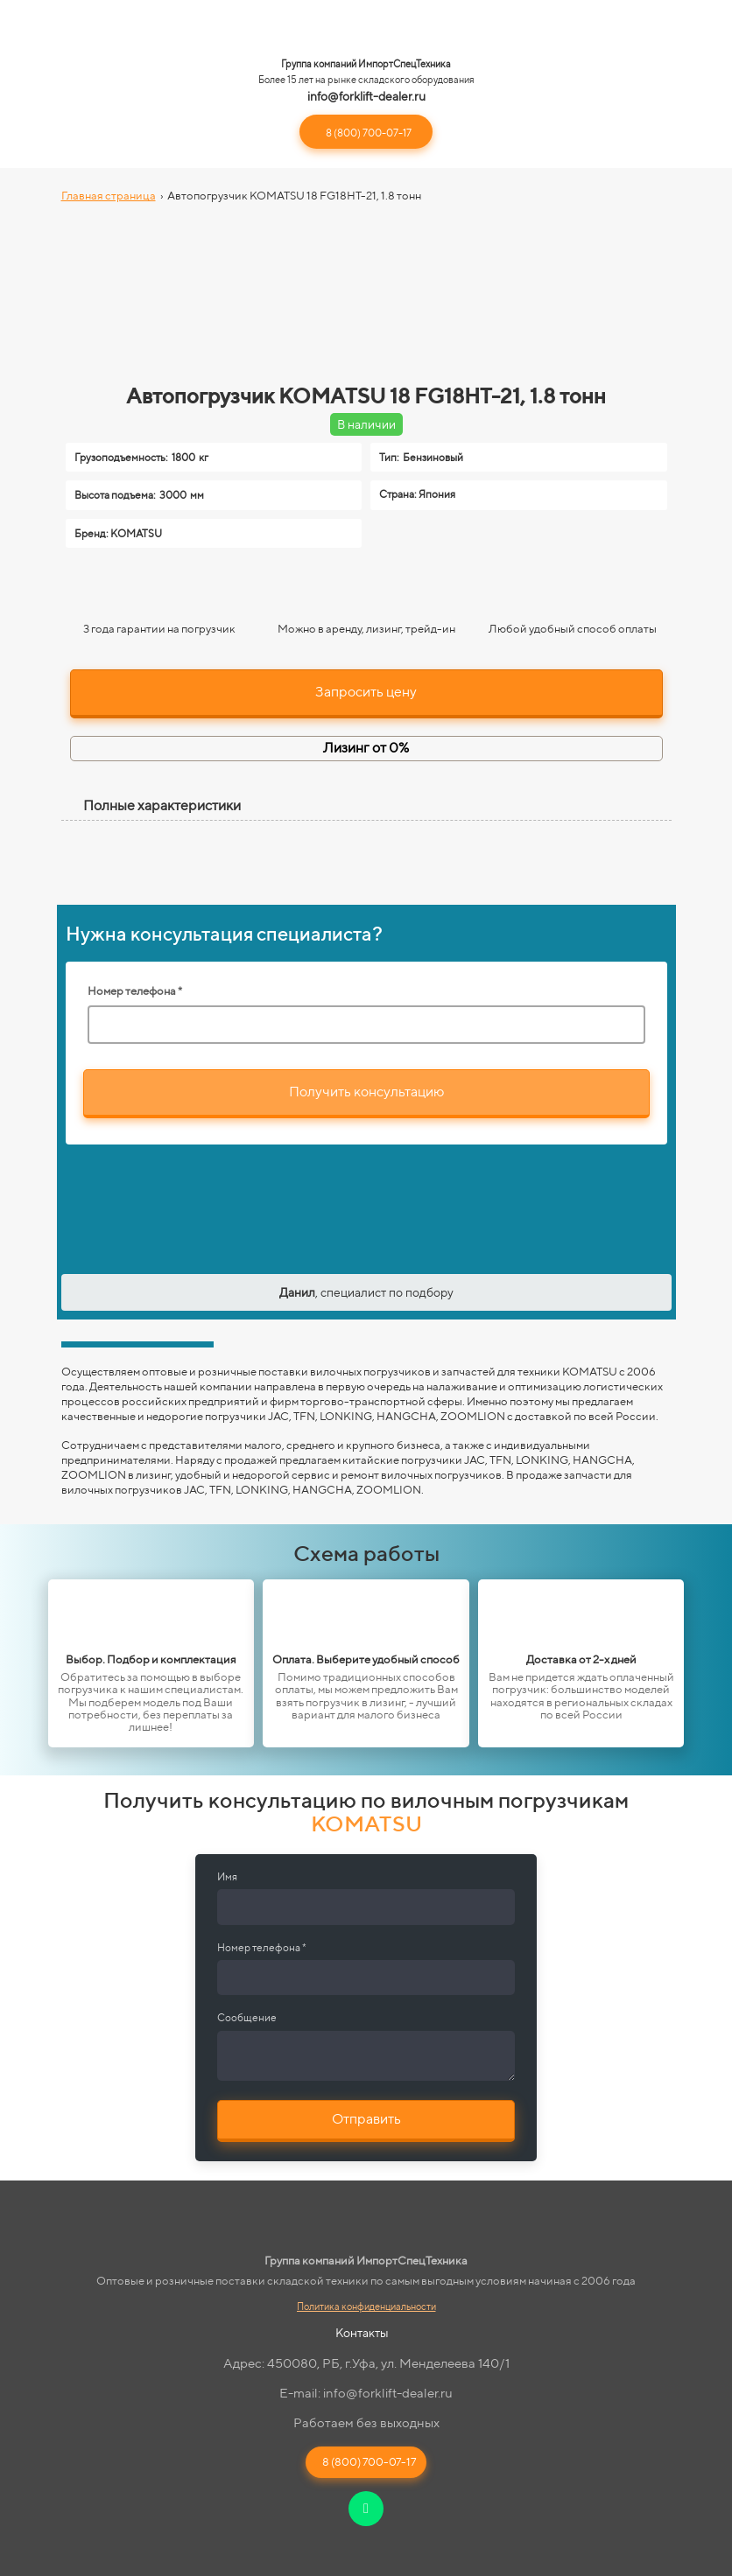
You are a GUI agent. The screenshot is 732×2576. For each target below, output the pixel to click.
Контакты (362, 2333)
